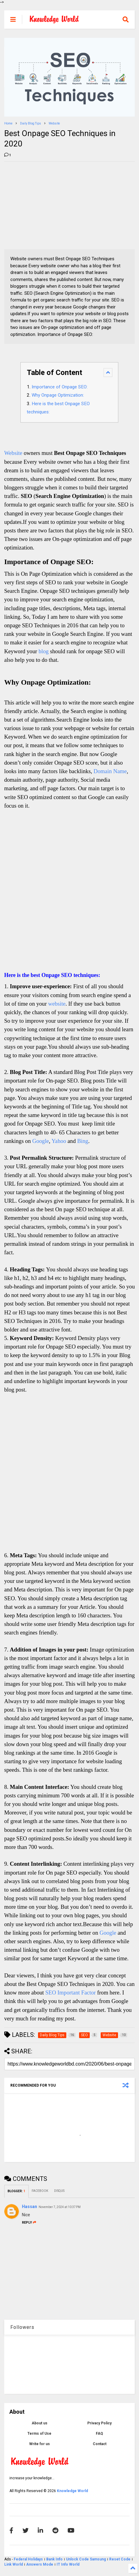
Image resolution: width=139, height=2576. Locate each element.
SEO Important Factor (70, 1992)
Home (8, 123)
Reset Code (119, 2559)
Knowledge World (72, 2491)
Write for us (39, 2444)
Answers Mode (39, 2564)
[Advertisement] (50, 204)
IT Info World (68, 2564)
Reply (29, 2223)
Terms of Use (39, 2433)
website (56, 1003)
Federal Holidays (29, 2559)
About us (39, 2423)
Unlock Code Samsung (86, 2559)
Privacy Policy (99, 2423)
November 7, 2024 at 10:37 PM (60, 2207)
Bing (82, 1141)
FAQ (99, 2433)
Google (40, 1141)
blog (44, 651)
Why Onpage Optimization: (58, 395)
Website (54, 123)
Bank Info (54, 2559)
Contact (99, 2444)
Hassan (29, 2206)
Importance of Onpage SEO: (60, 387)
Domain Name (110, 771)
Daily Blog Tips (30, 123)
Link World (14, 2564)
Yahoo (59, 1141)
